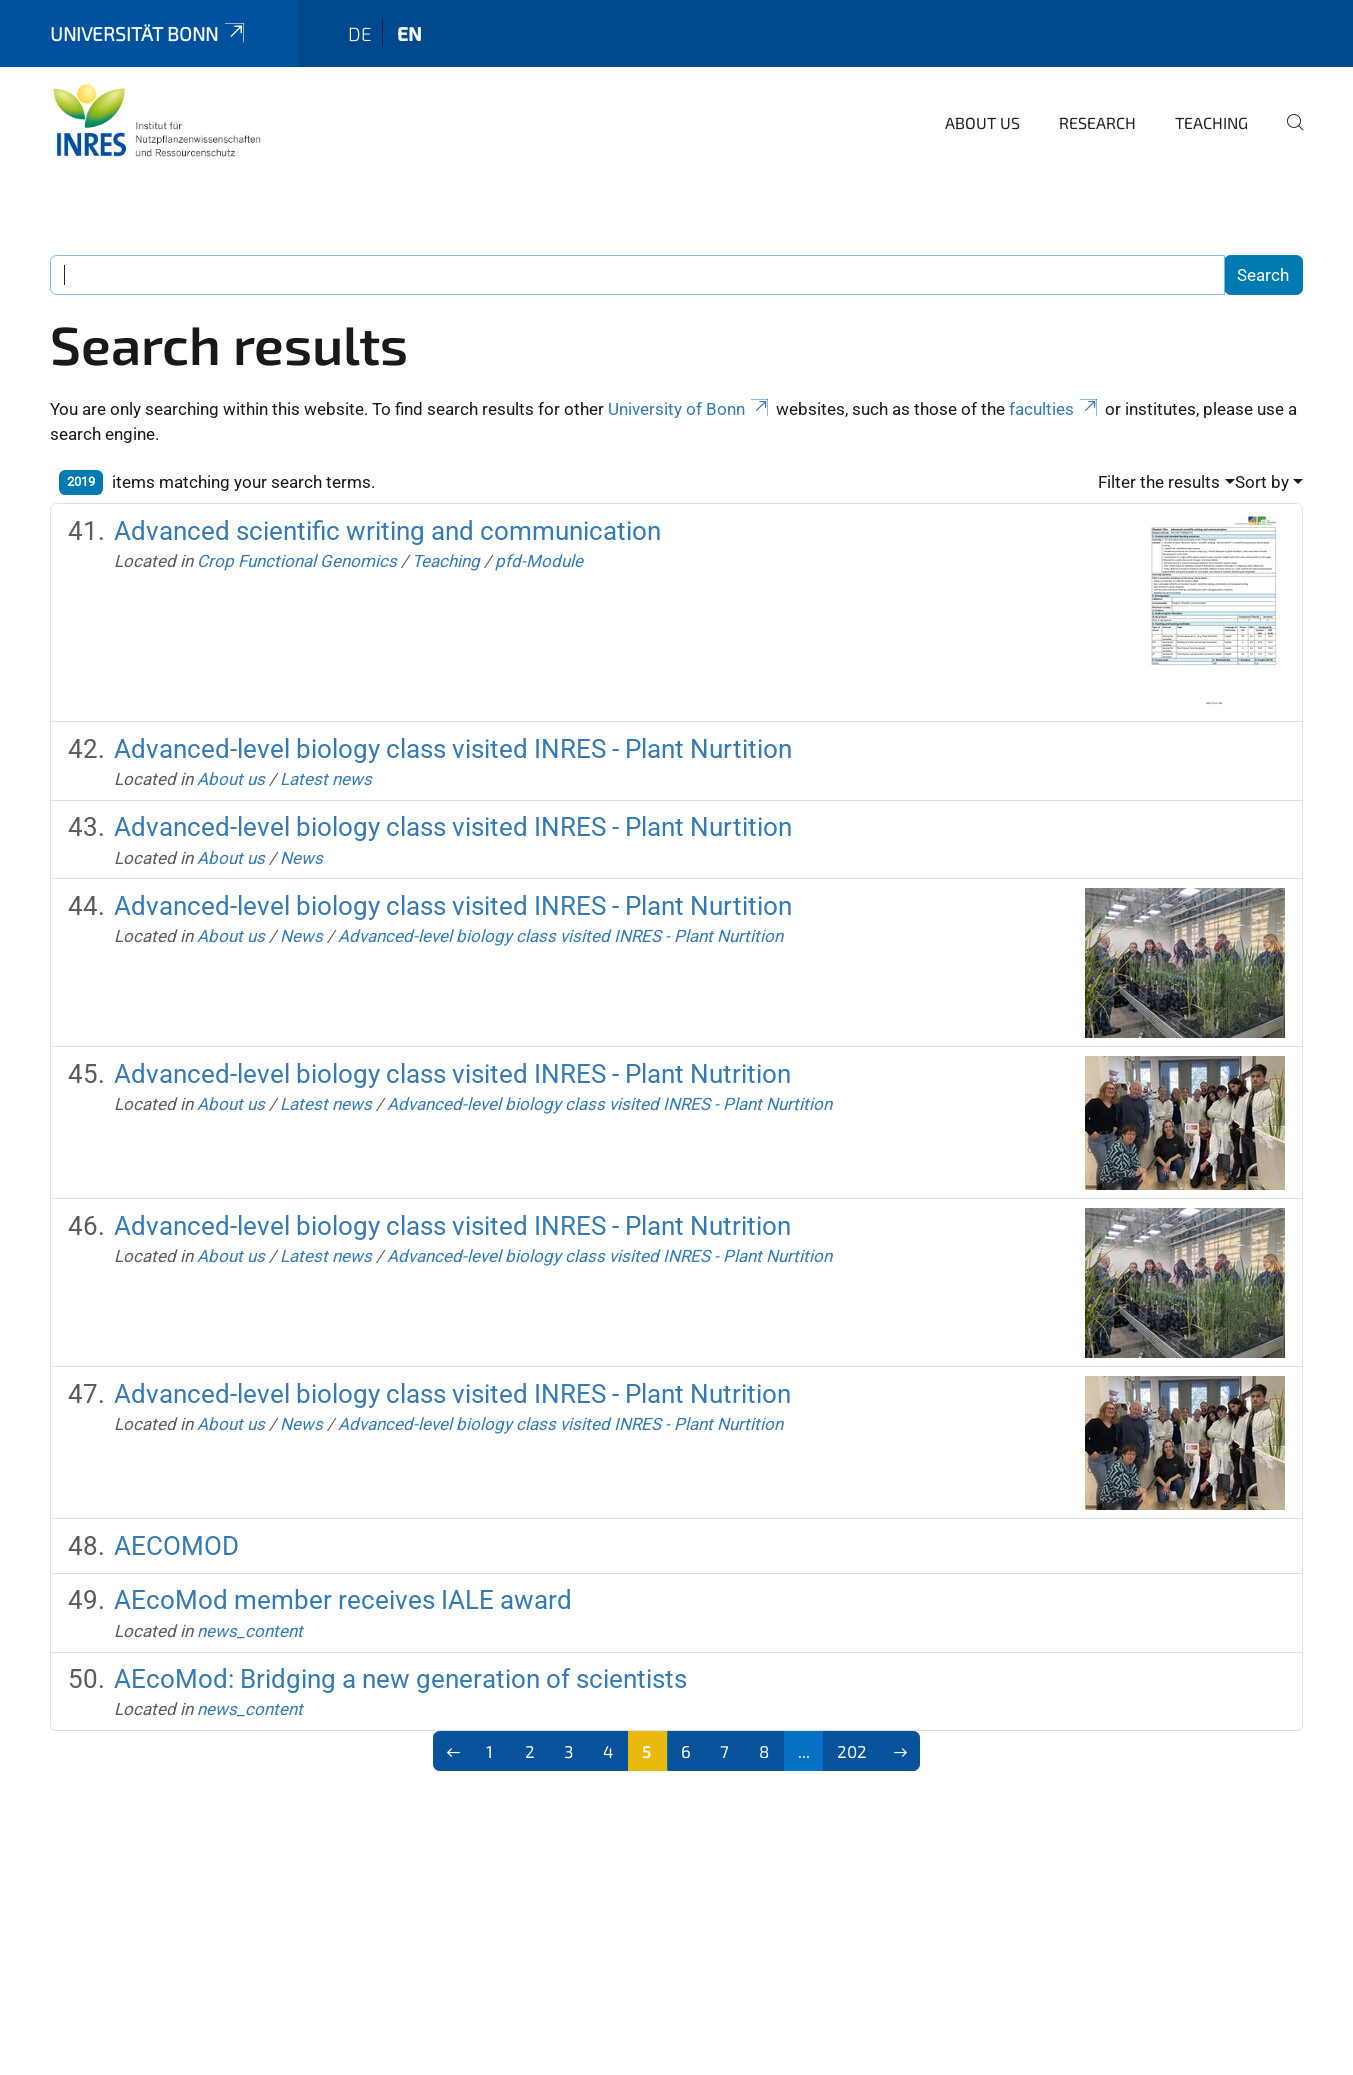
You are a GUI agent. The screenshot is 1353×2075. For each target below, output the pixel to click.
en (409, 33)
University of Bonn (690, 409)
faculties (1055, 409)
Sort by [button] (1262, 482)
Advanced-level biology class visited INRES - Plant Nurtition (453, 749)
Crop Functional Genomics (297, 561)
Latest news (326, 779)
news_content (250, 1631)
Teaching (1211, 122)
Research (1097, 122)
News (301, 858)
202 (852, 1751)
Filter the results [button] (1159, 482)
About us (982, 122)
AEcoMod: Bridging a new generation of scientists (400, 1679)
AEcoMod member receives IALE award (343, 1600)
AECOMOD (176, 1546)
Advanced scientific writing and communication (387, 531)
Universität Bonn (149, 33)
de (360, 33)
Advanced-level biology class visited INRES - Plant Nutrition (452, 1074)
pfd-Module (539, 561)
